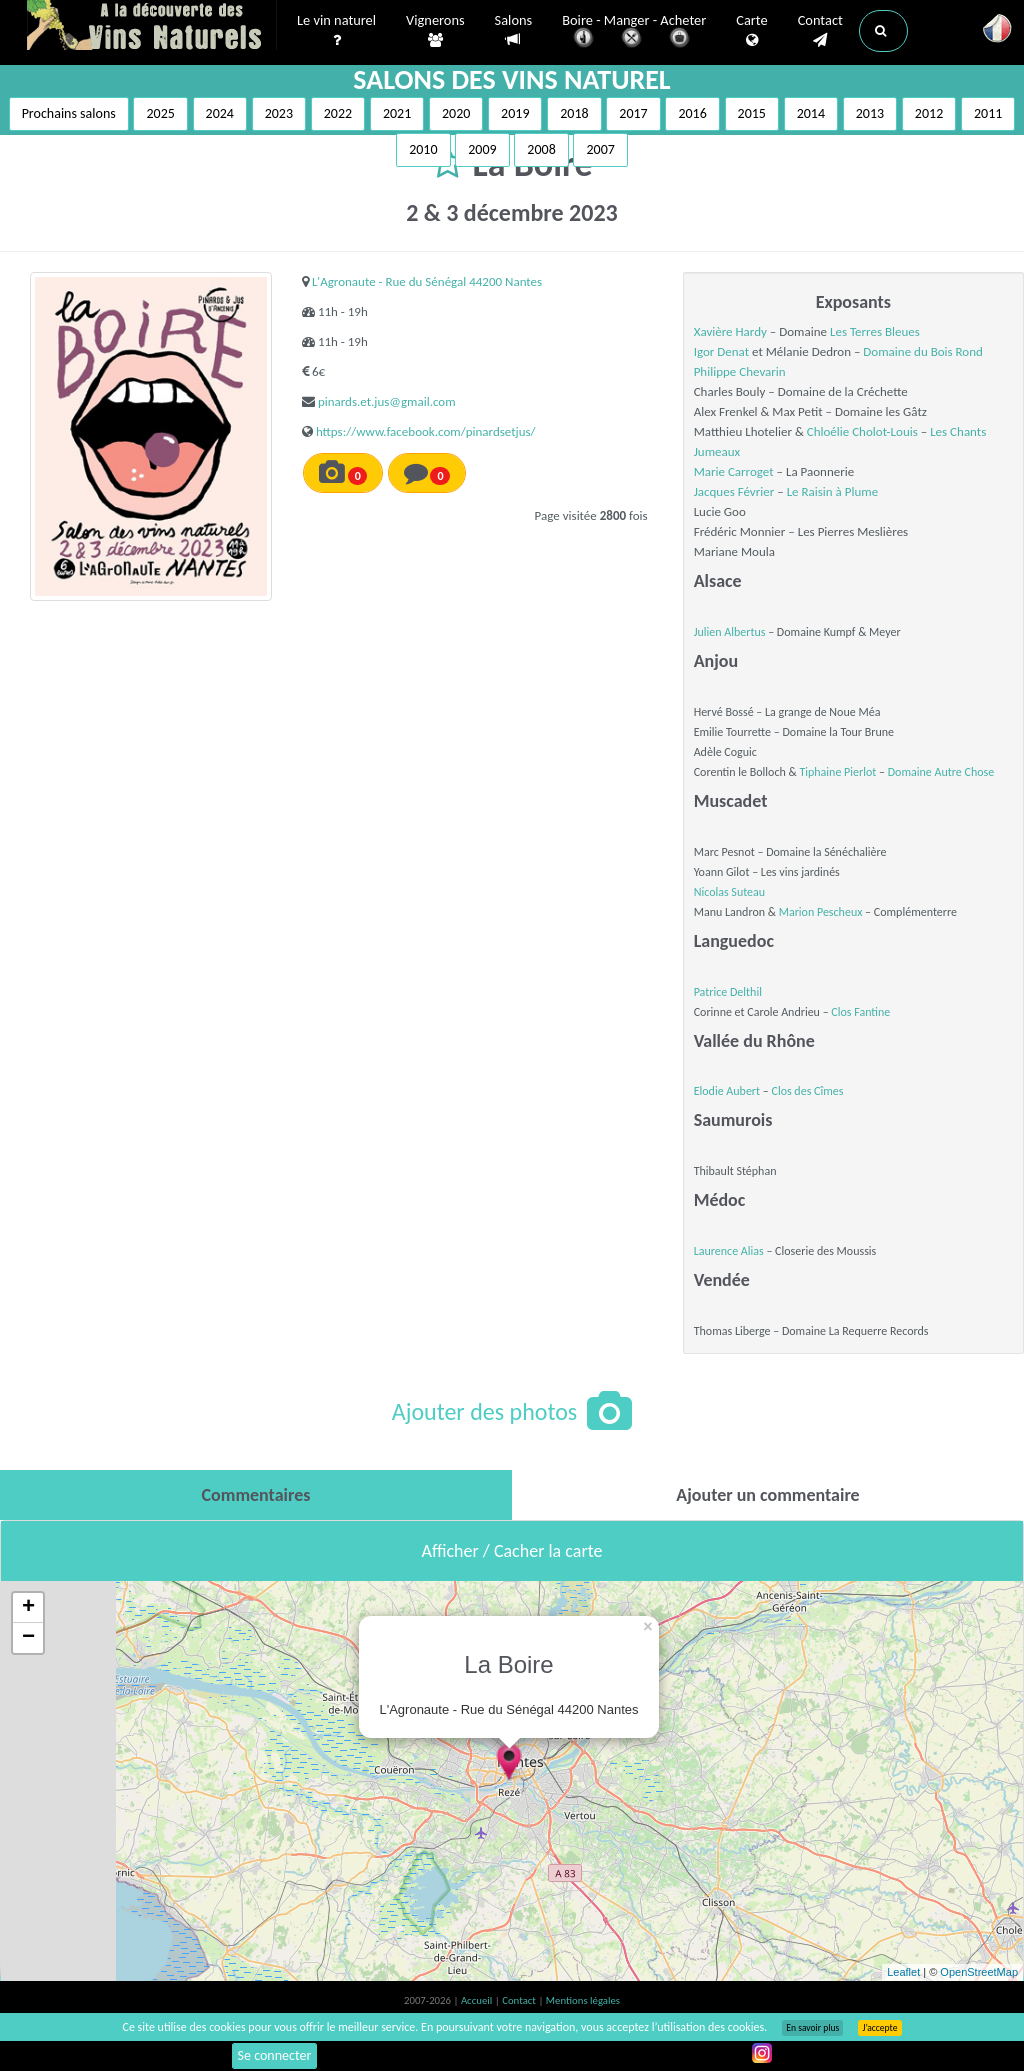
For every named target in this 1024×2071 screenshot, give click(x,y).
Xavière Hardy (730, 331)
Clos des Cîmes (807, 1091)
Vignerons (435, 31)
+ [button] (28, 1608)
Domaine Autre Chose (941, 772)
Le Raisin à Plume (833, 491)
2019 (515, 113)
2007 (600, 149)
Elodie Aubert (727, 1091)
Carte (751, 31)
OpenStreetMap (979, 1972)
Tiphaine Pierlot (837, 772)
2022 (338, 113)
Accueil (478, 2000)
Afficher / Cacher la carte (512, 1551)
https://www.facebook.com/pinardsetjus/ (426, 431)
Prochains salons (69, 113)
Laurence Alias (729, 1251)
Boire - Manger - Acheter (634, 32)
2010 (423, 149)
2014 (811, 113)
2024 (220, 113)
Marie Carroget (734, 471)
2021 (397, 113)
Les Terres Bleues (875, 331)
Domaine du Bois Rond (923, 351)
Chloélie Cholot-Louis (862, 431)
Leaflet (903, 1972)
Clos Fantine (860, 1012)
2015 (752, 113)
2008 (541, 149)
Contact (820, 31)
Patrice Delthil (728, 992)
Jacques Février (734, 491)
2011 (988, 113)
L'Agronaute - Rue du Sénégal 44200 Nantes (427, 281)
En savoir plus (812, 2028)
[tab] (256, 1495)
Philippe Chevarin (740, 371)
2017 (633, 113)
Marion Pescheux (821, 912)
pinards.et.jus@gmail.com (387, 401)
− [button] (28, 1638)
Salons (514, 30)
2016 (692, 113)
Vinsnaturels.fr (152, 27)
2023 (279, 113)
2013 (870, 113)
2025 (160, 113)
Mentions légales (583, 2000)
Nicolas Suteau (729, 892)
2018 (574, 113)
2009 (482, 149)
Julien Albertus (730, 632)
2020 (456, 113)
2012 (929, 113)
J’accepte (879, 2028)
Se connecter (275, 2055)
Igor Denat (721, 351)
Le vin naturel (336, 31)
